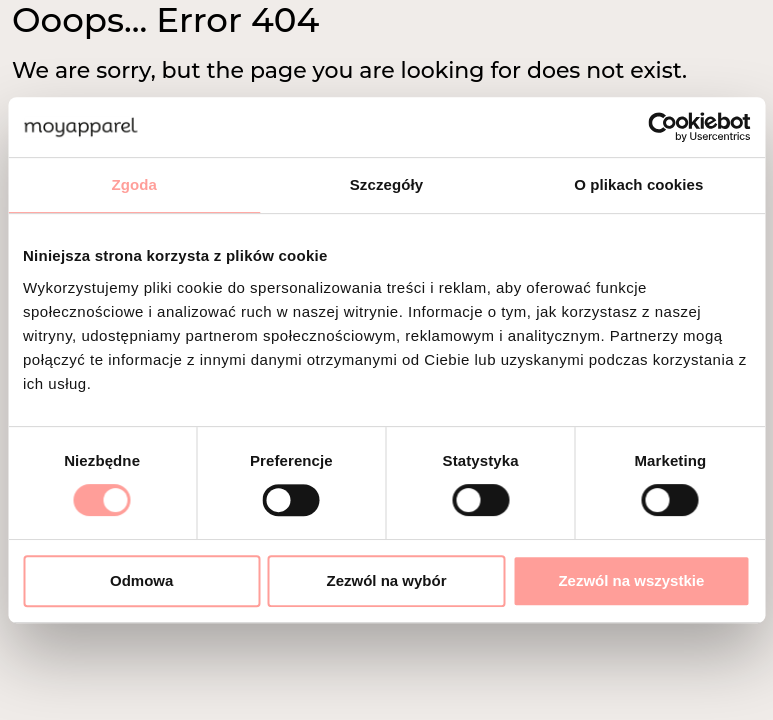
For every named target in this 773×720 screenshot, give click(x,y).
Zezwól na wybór (387, 580)
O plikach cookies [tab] (638, 184)
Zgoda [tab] (134, 184)
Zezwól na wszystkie (631, 580)
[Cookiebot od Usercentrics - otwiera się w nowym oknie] (662, 127)
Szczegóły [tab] (386, 184)
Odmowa (141, 580)
